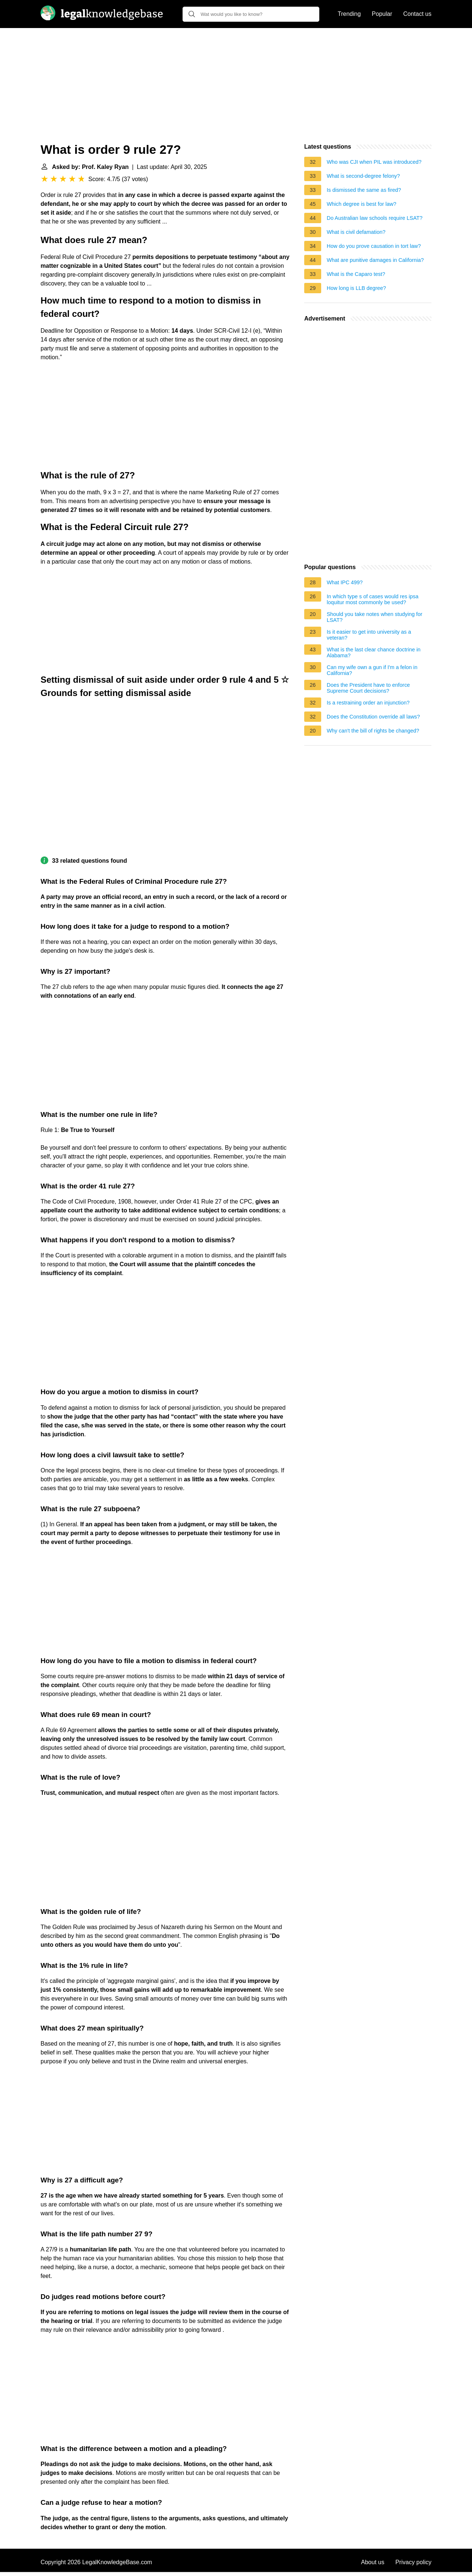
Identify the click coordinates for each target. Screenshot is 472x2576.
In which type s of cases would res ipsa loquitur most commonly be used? (373, 599)
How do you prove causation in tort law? (374, 246)
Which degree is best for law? (361, 204)
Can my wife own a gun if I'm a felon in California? (372, 670)
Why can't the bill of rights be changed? (373, 731)
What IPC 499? (345, 582)
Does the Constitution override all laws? (373, 717)
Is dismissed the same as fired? (364, 190)
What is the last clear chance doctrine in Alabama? (373, 652)
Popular (382, 14)
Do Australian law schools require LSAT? (375, 218)
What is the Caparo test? (356, 274)
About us (372, 2562)
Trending (349, 14)
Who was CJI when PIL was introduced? (374, 162)
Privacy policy (413, 2562)
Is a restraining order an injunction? (368, 703)
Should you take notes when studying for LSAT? (374, 617)
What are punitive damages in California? (375, 260)
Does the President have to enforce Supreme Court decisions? (368, 688)
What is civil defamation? (356, 232)
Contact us (417, 14)
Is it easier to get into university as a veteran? (369, 635)
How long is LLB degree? (356, 288)
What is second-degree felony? (363, 176)
